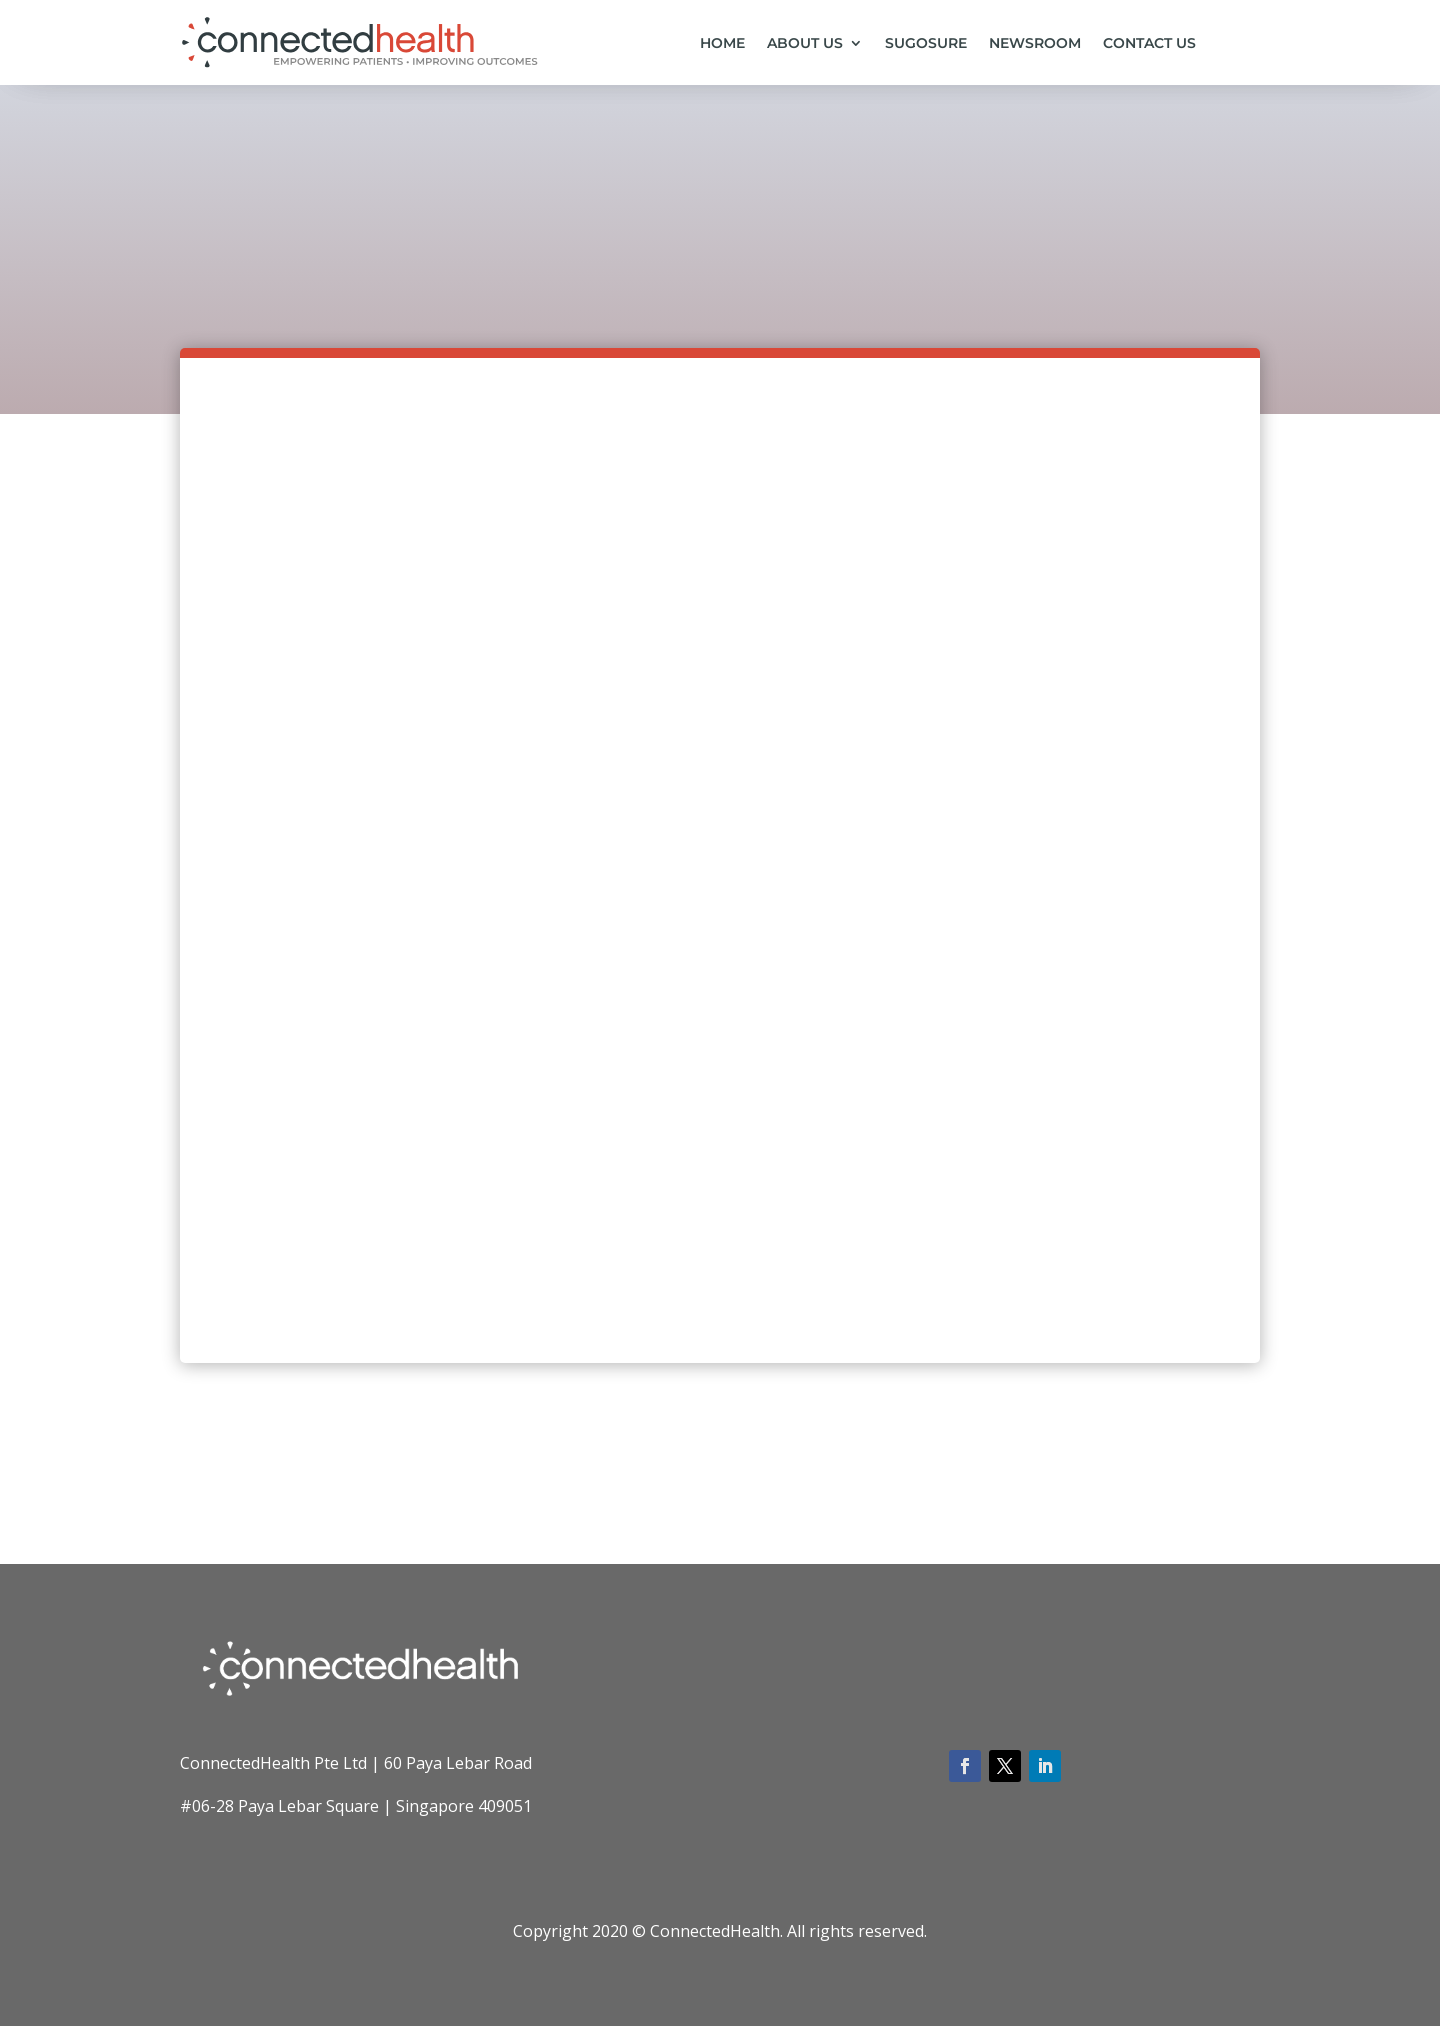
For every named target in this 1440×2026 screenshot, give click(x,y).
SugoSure (926, 44)
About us (805, 44)
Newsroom (1035, 44)
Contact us (1149, 44)
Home (722, 44)
